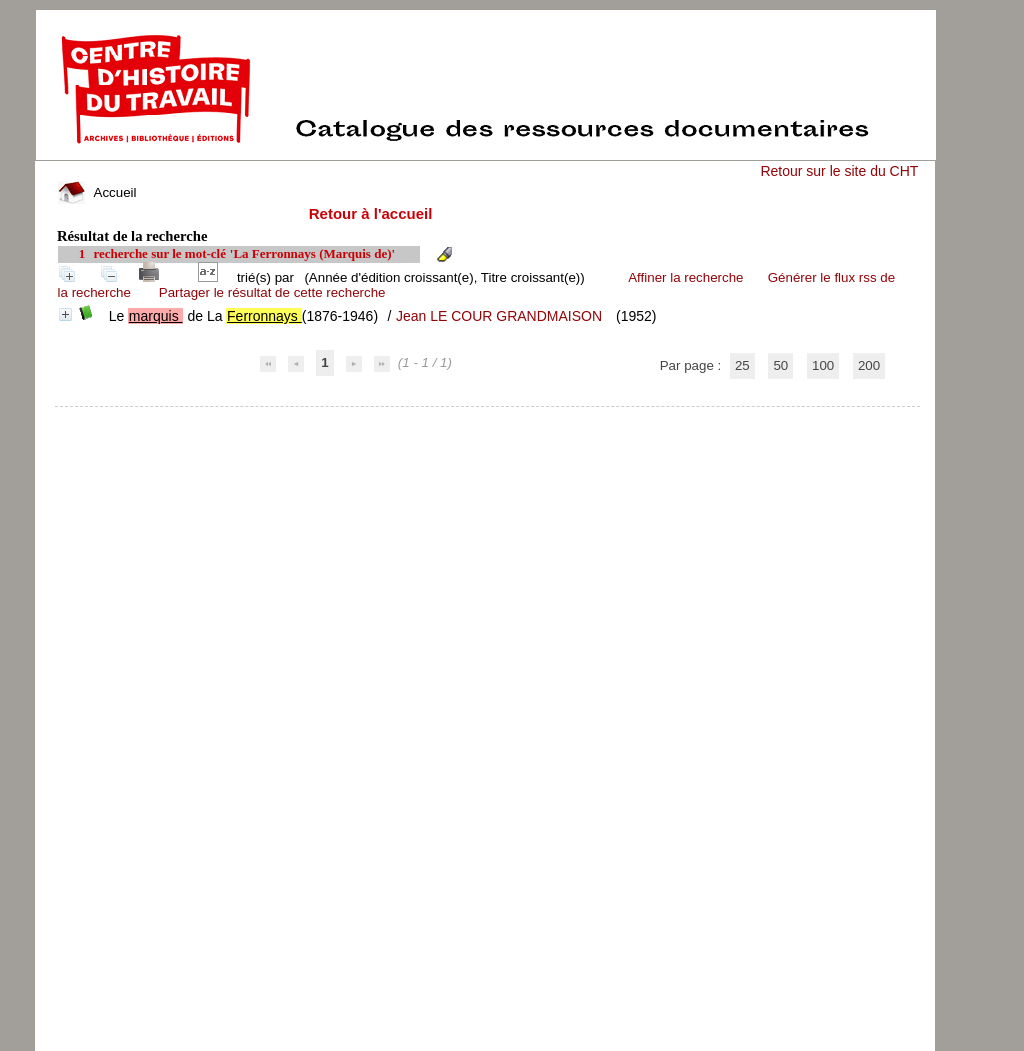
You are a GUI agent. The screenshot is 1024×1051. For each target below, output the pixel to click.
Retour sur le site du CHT (839, 171)
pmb (488, 419)
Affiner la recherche (685, 277)
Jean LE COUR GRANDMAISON (499, 316)
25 (742, 365)
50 (780, 365)
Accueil (97, 192)
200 (869, 365)
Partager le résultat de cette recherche (272, 292)
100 (823, 365)
